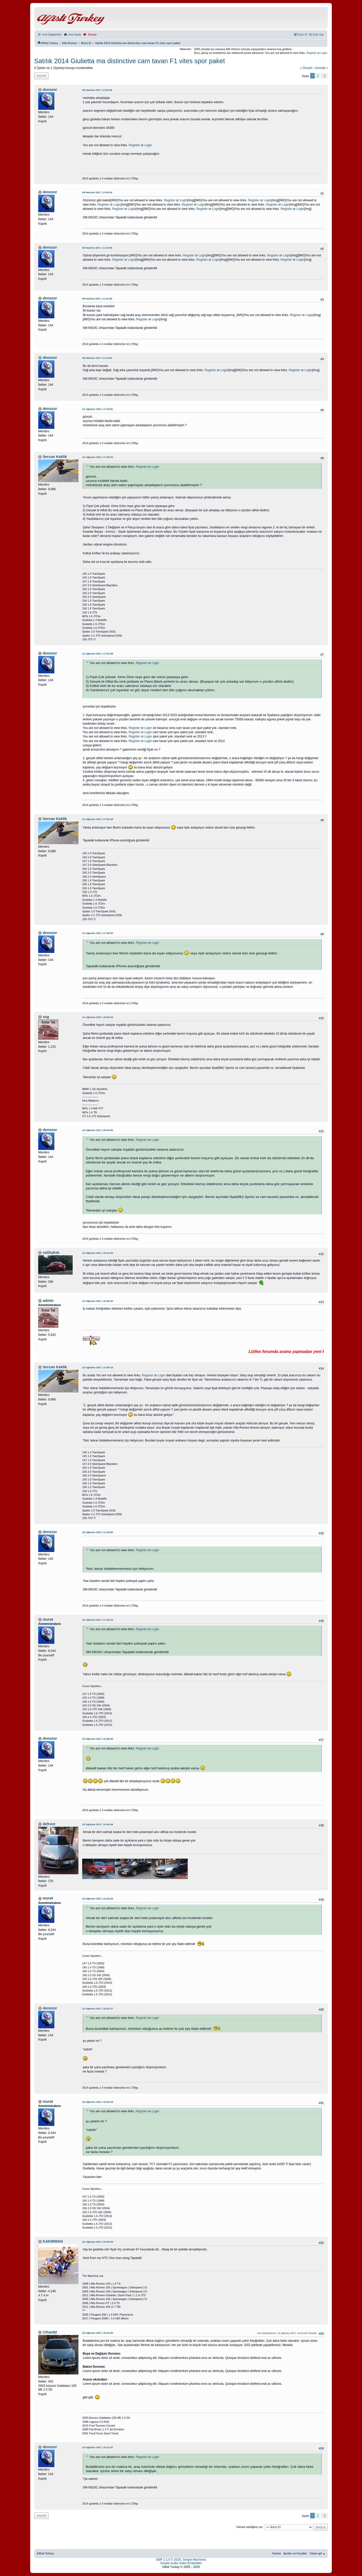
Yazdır (41, 75)
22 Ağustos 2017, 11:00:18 (97, 1367)
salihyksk (51, 1253)
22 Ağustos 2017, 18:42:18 (97, 2101)
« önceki (306, 68)
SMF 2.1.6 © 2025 (168, 2559)
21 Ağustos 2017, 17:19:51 (97, 409)
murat (48, 1619)
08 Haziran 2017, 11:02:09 (97, 90)
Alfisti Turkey (45, 2553)
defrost (49, 1824)
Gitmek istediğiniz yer (249, 2526)
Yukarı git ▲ (317, 2553)
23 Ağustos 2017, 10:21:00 (97, 2332)
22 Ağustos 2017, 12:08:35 (97, 1738)
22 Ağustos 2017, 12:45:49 (97, 1824)
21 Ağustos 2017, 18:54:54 (97, 1017)
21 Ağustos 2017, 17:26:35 (97, 457)
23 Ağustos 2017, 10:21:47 (97, 2447)
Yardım (276, 2553)
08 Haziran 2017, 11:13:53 (97, 358)
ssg (46, 1017)
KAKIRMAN (53, 2241)
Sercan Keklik (55, 457)
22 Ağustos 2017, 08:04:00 (97, 1130)
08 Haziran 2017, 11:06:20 (97, 192)
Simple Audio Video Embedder (181, 2563)
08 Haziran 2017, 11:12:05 (97, 298)
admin (48, 1301)
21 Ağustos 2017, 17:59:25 (97, 933)
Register (311, 52)
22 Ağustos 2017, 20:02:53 (97, 2241)
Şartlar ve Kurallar (295, 2553)
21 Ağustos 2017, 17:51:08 (97, 653)
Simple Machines (194, 2559)
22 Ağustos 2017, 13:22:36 (97, 1898)
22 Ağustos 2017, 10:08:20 (97, 1301)
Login (324, 52)
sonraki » (321, 68)
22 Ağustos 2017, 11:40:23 (97, 1619)
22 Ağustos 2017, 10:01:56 (97, 1253)
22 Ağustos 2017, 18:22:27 (97, 2008)
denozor (50, 90)
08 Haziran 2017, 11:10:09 (97, 247)
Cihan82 (50, 2332)
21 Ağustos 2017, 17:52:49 (97, 819)
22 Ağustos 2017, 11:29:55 (97, 1532)
